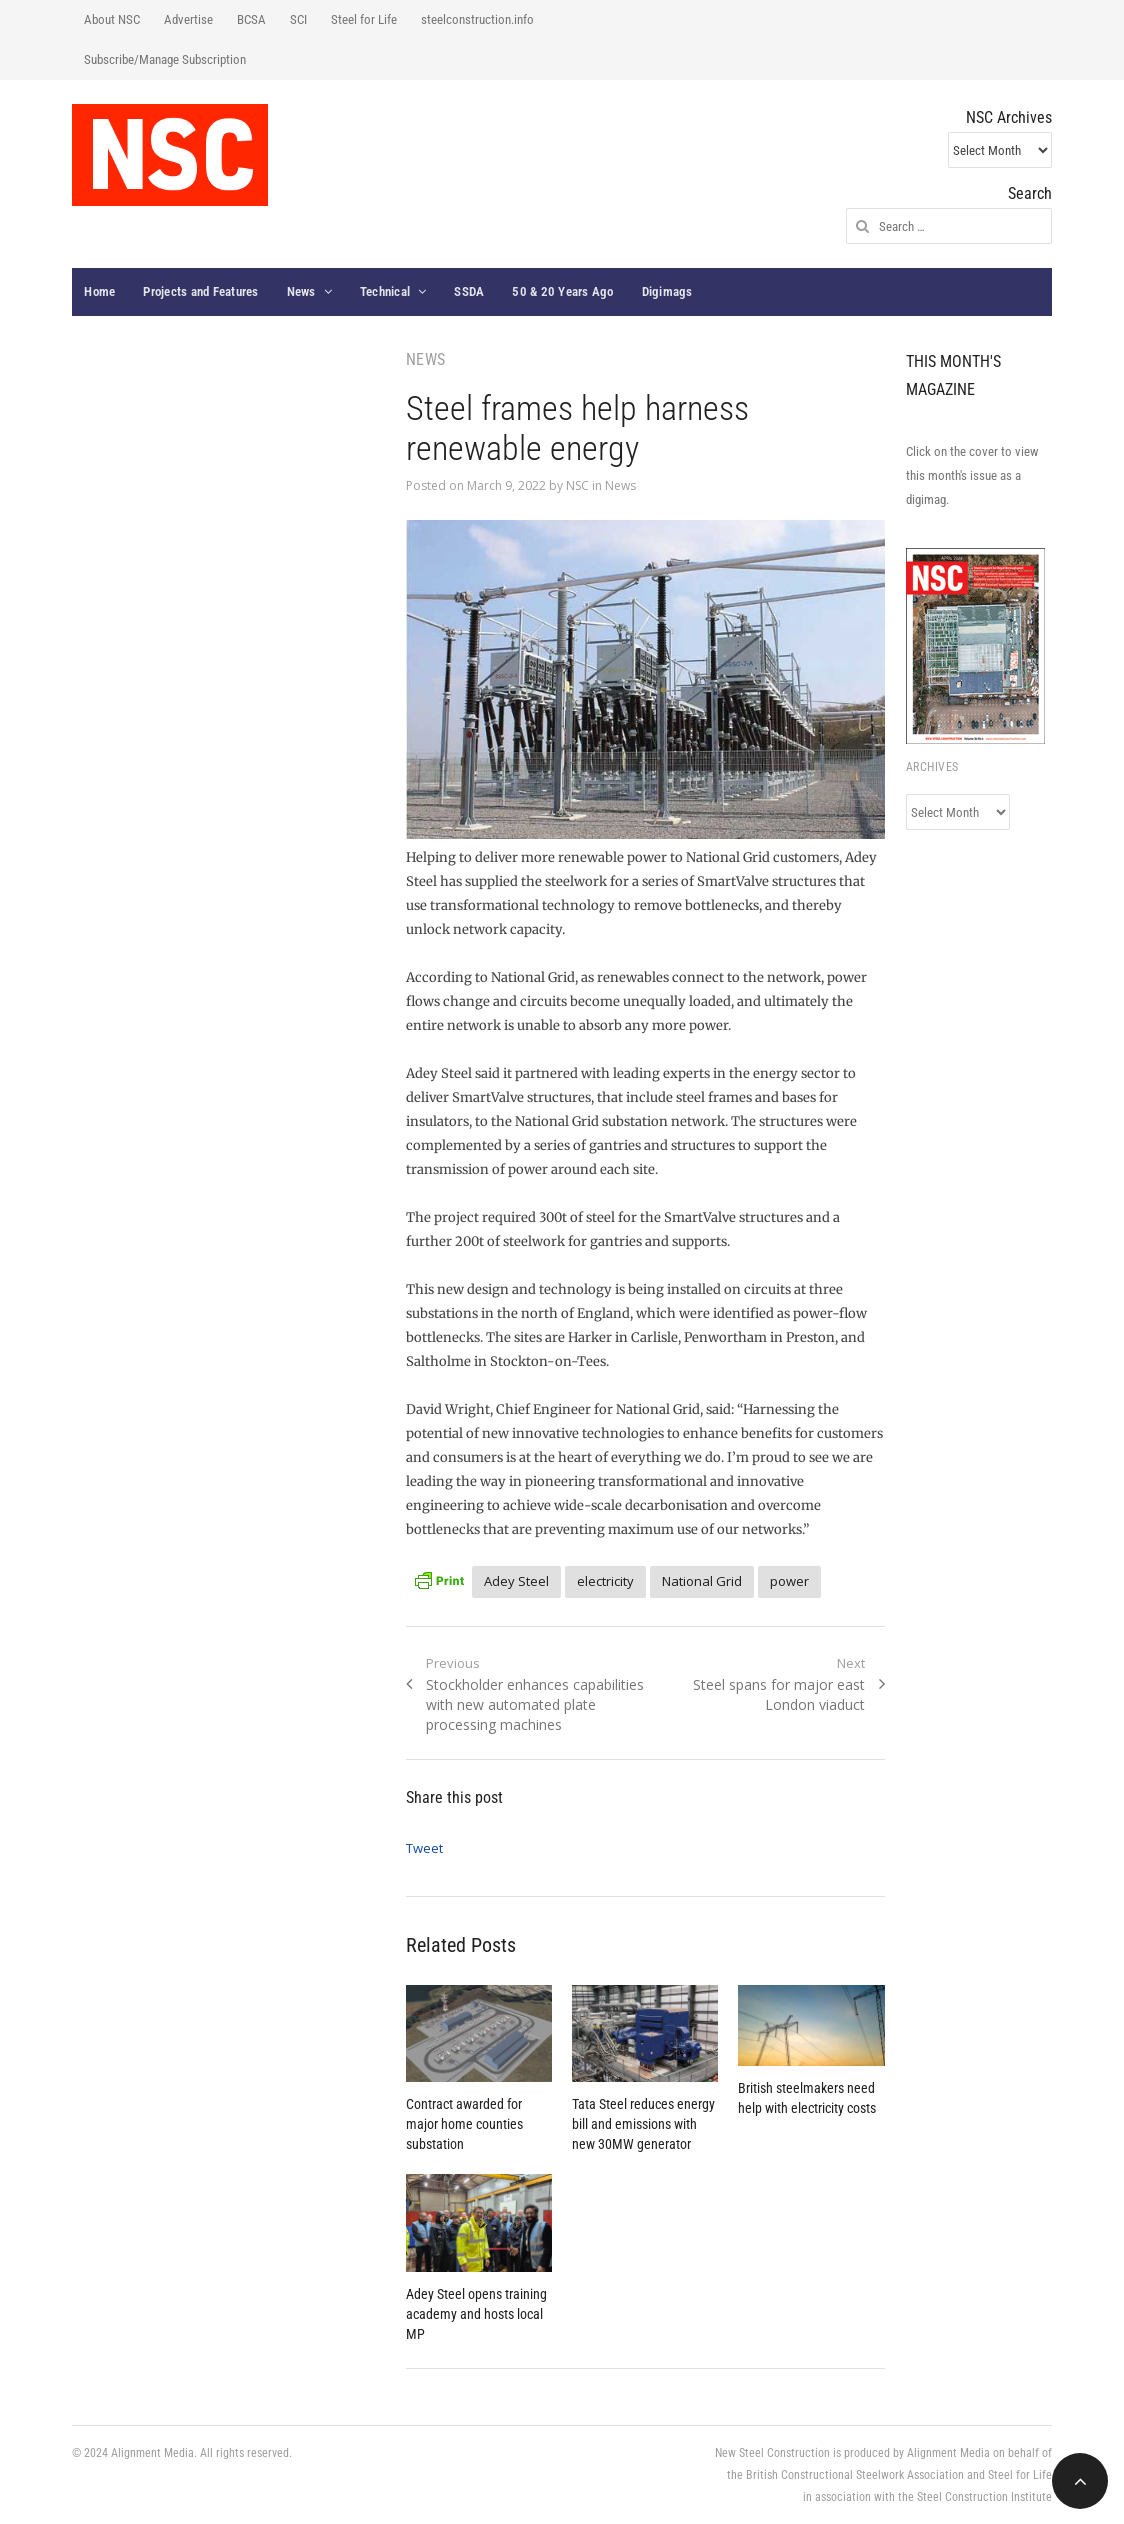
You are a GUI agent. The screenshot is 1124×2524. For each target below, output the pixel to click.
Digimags (667, 291)
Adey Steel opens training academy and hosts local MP (476, 2314)
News (301, 291)
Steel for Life (364, 19)
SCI (298, 19)
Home (99, 291)
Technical (385, 291)
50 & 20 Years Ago (562, 291)
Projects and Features (200, 291)
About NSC (112, 19)
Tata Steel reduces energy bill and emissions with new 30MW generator (643, 2124)
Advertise (188, 19)
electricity (605, 1581)
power (789, 1581)
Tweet (424, 1848)
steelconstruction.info (477, 19)
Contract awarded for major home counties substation (464, 2124)
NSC (577, 485)
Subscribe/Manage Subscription (165, 59)
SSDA (469, 291)
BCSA (251, 19)
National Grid (702, 1581)
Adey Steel (516, 1581)
